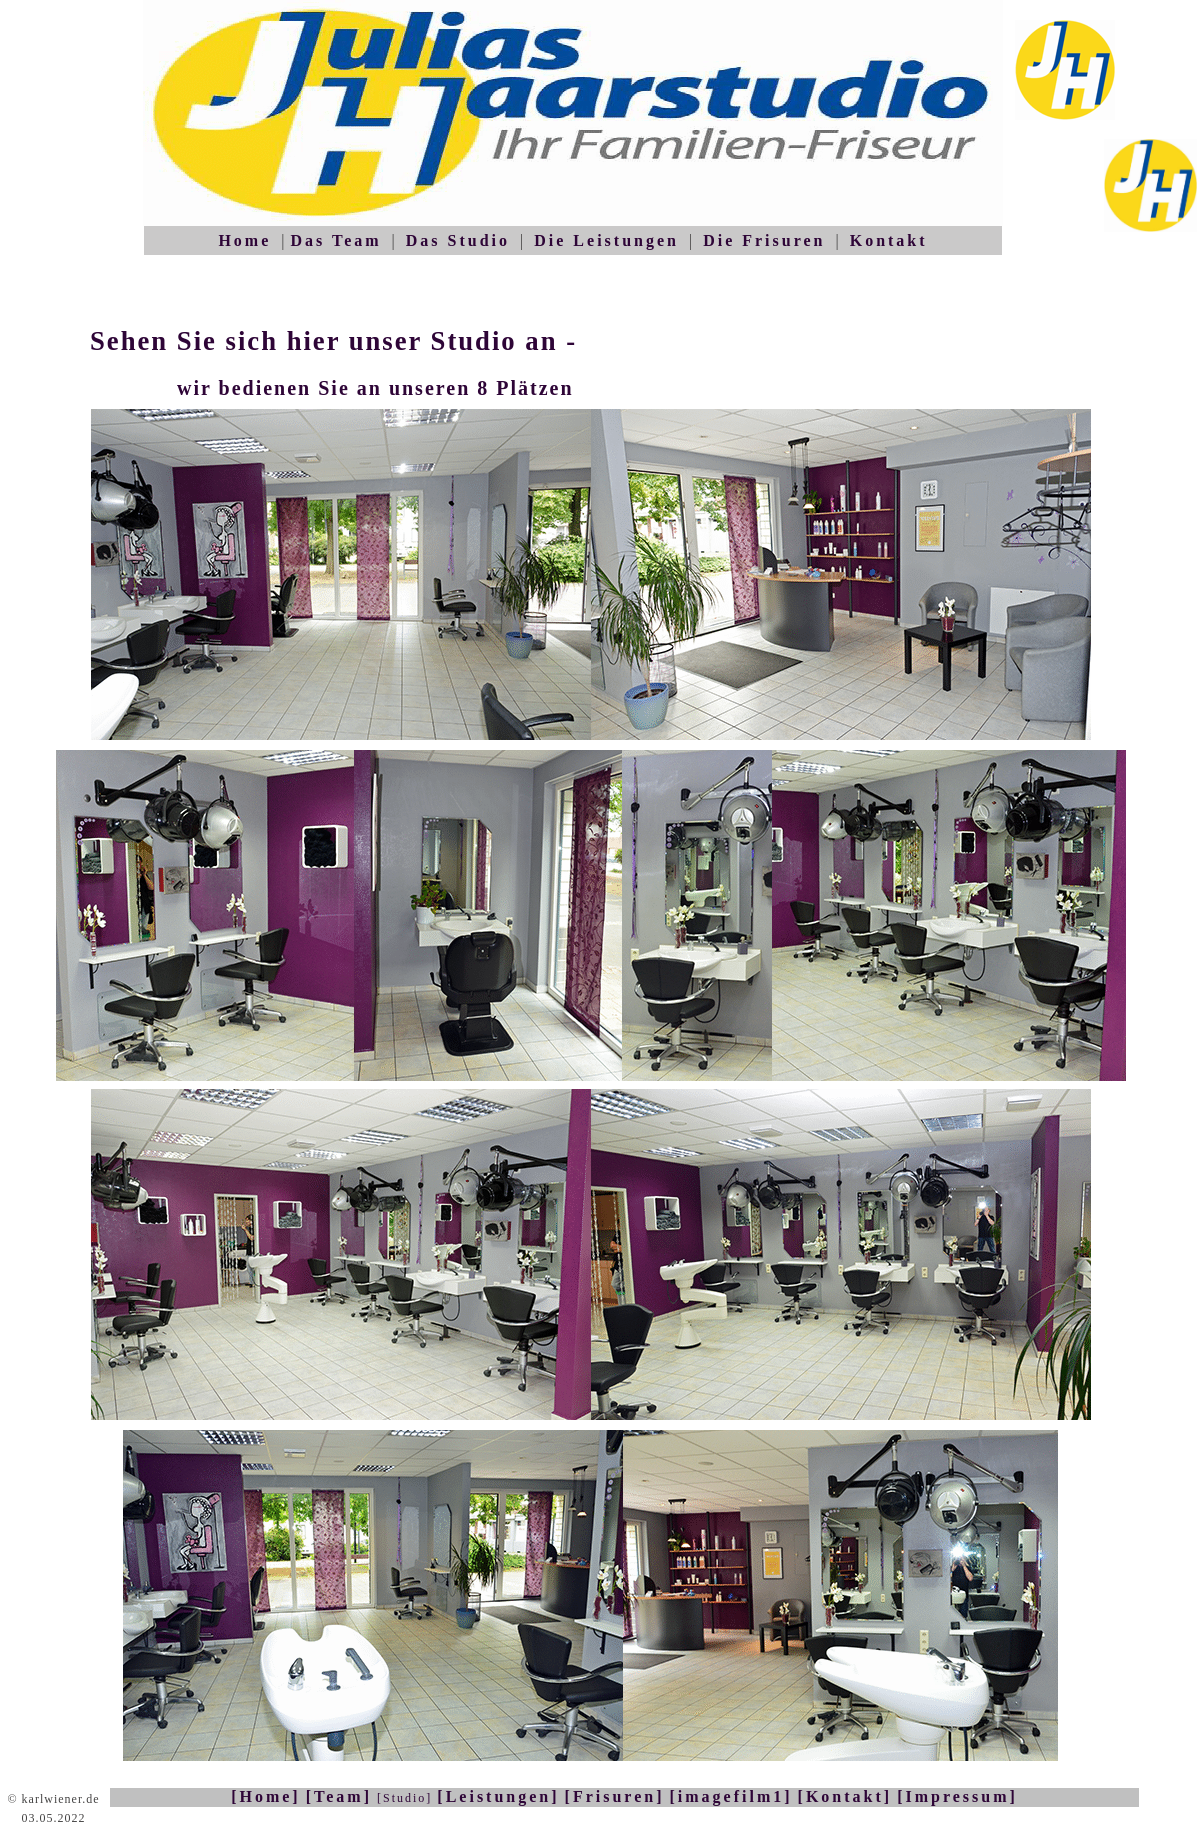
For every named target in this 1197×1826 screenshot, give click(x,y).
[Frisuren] (615, 1796)
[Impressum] (957, 1796)
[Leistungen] (498, 1796)
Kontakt (889, 240)
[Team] (339, 1796)
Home (244, 240)
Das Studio (458, 240)
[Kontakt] (845, 1796)
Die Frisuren (764, 240)
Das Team (335, 240)
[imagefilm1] (730, 1796)
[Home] (266, 1796)
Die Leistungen (606, 240)
